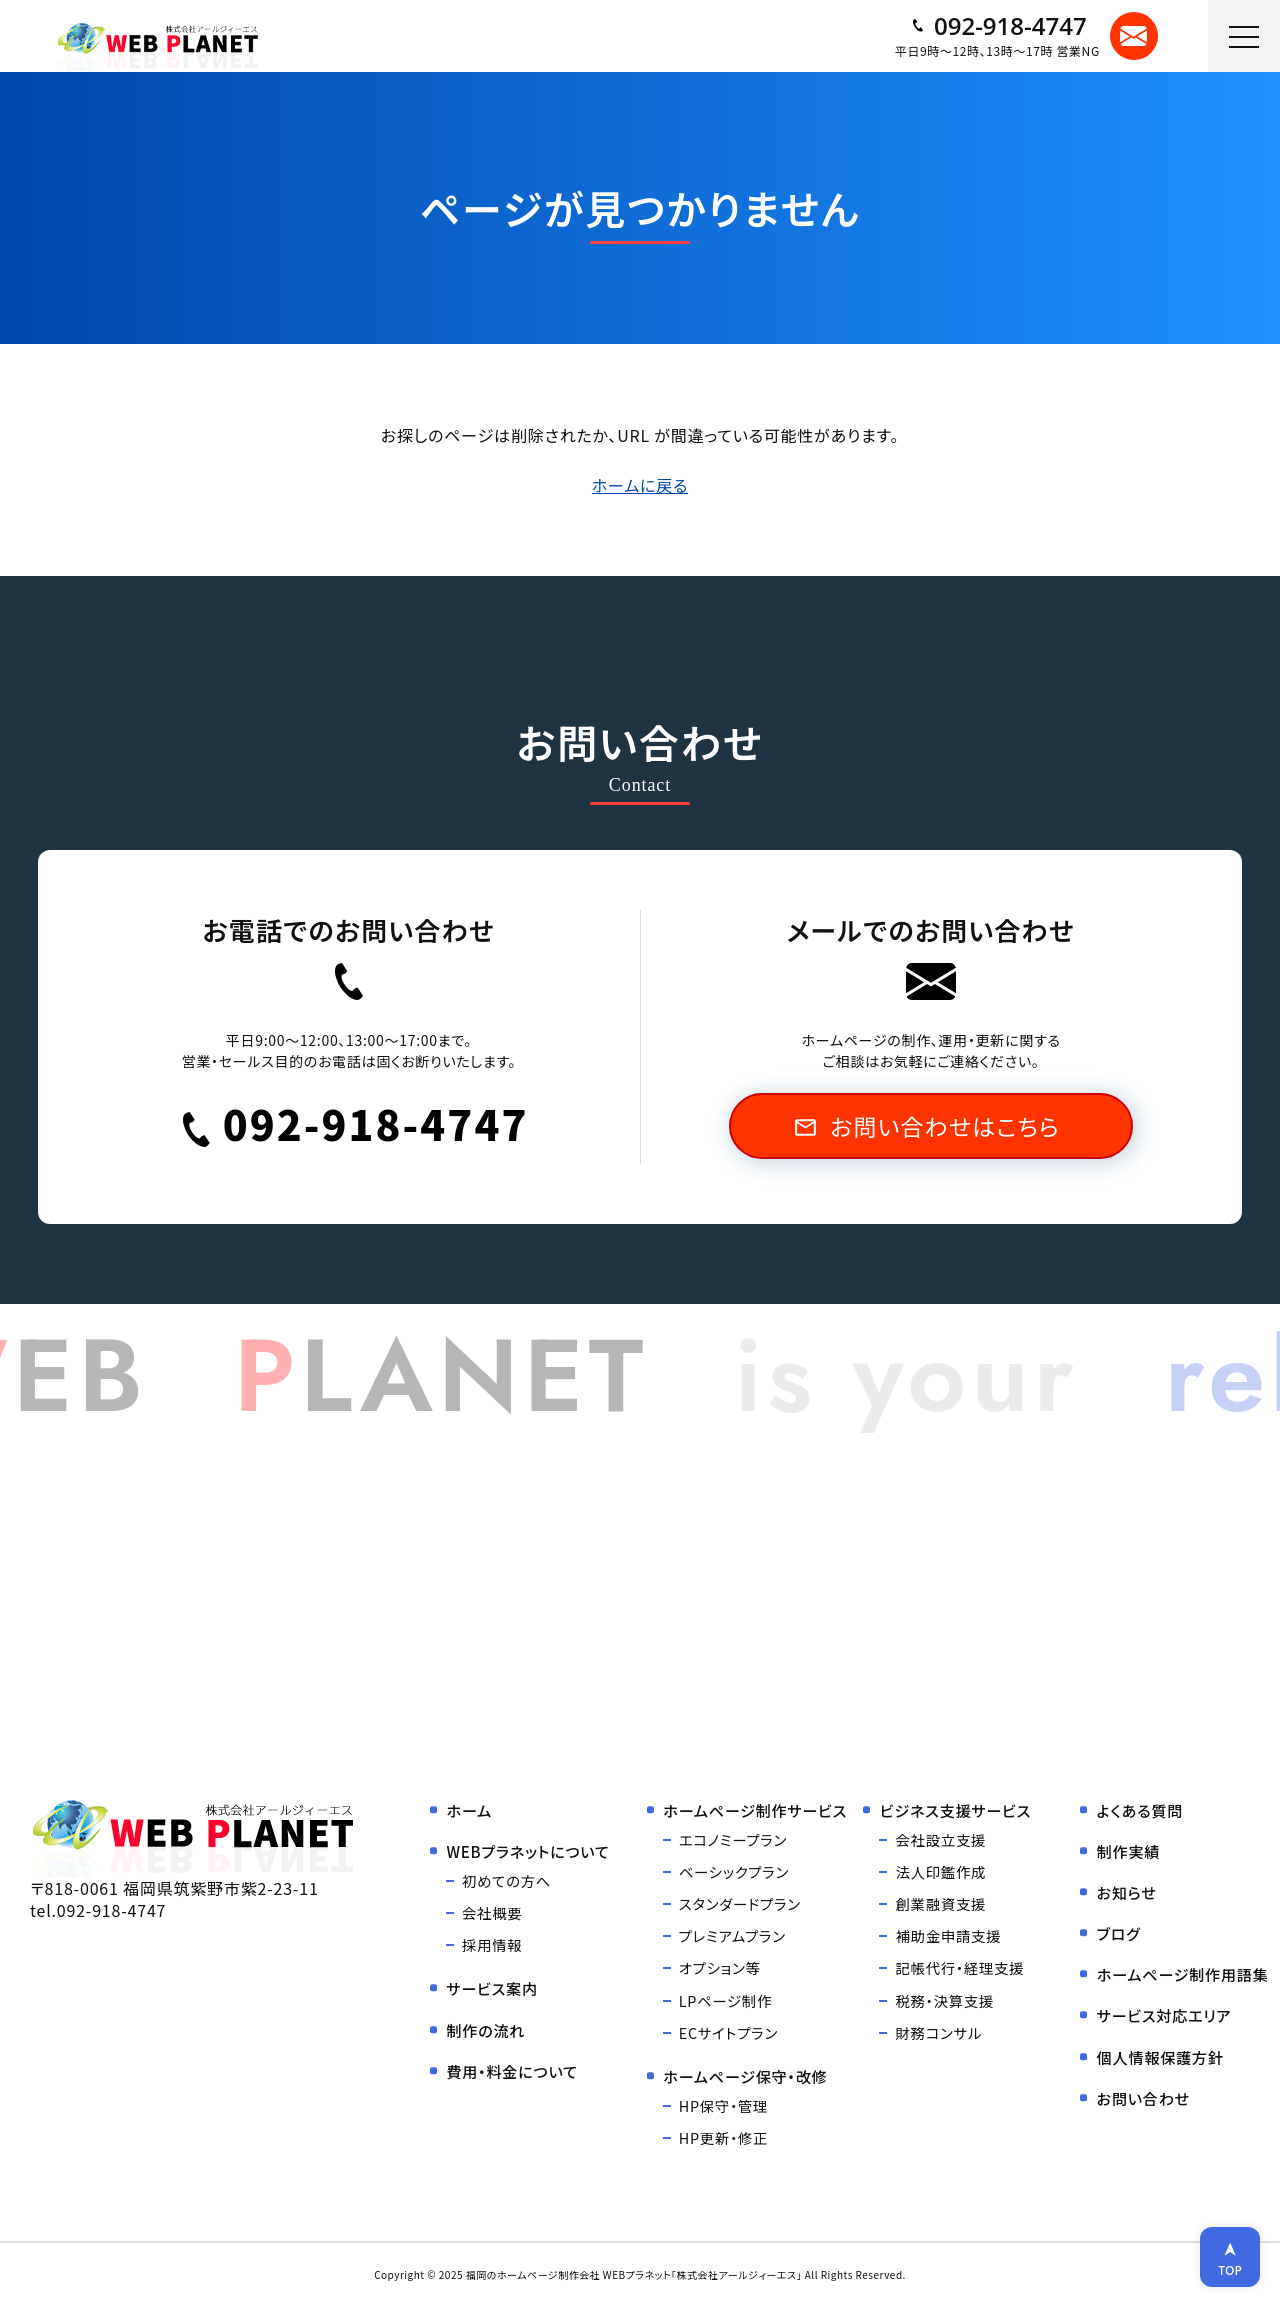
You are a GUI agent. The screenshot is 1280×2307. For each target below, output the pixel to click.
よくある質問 (1140, 1810)
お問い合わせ (1143, 2098)
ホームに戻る (640, 485)
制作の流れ (485, 2030)
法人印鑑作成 (940, 1871)
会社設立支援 (940, 1839)
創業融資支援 (940, 1903)
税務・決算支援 (944, 2000)
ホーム (469, 1810)
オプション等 (720, 1967)
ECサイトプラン (728, 2032)
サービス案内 (491, 1988)
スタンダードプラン (740, 1903)
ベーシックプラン (734, 1871)
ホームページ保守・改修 (745, 2076)
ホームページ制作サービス (754, 1810)
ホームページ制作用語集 (1183, 1974)
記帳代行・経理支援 (959, 1967)
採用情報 (492, 1944)
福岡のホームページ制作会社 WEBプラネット (568, 2274)
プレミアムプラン (732, 1935)
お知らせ (1127, 1892)
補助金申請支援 (948, 1935)
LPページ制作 (725, 2000)
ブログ (1119, 1933)
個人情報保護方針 (1160, 2057)
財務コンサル (938, 2032)
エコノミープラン (733, 1839)
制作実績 (1128, 1851)
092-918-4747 (997, 26)
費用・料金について (511, 2071)
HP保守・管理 (723, 2105)
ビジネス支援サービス (955, 1810)
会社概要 (492, 1912)
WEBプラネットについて (527, 1851)
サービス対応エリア (1164, 2015)
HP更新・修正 (723, 2137)
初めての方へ (506, 1880)
